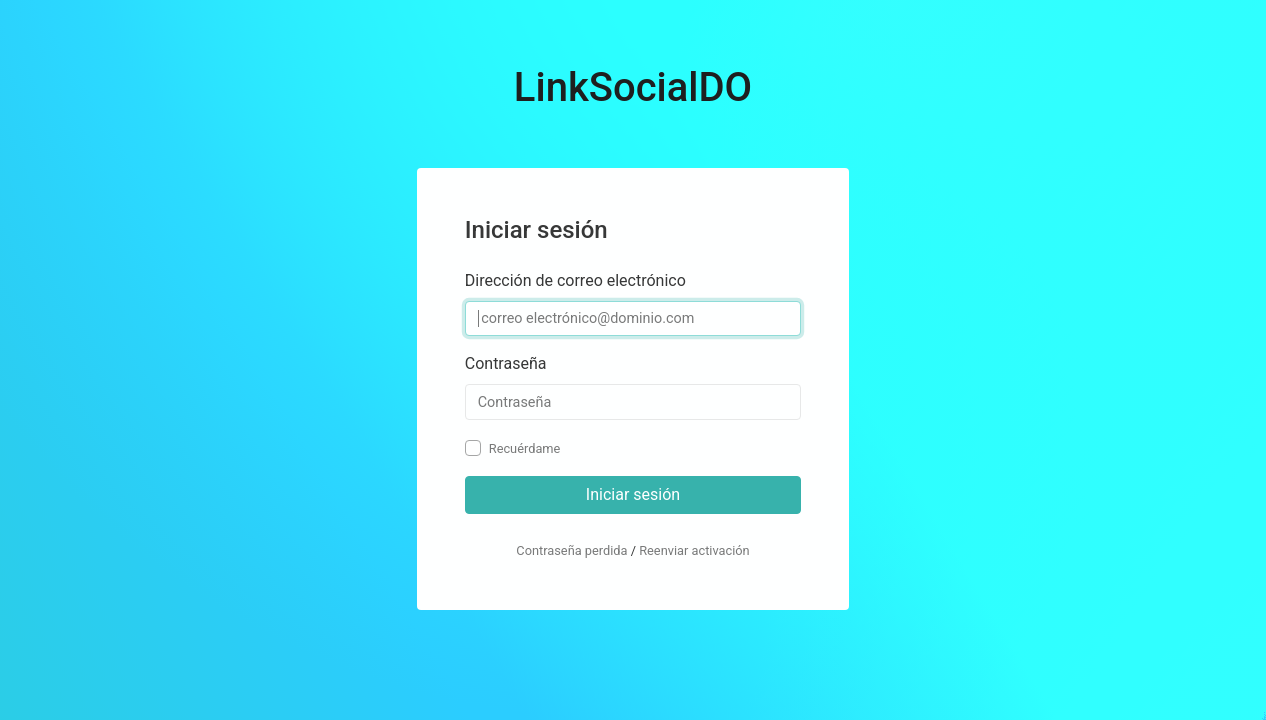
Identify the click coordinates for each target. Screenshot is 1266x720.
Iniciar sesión (633, 494)
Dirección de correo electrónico (575, 280)
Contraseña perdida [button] (571, 550)
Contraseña (506, 363)
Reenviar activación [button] (694, 550)
